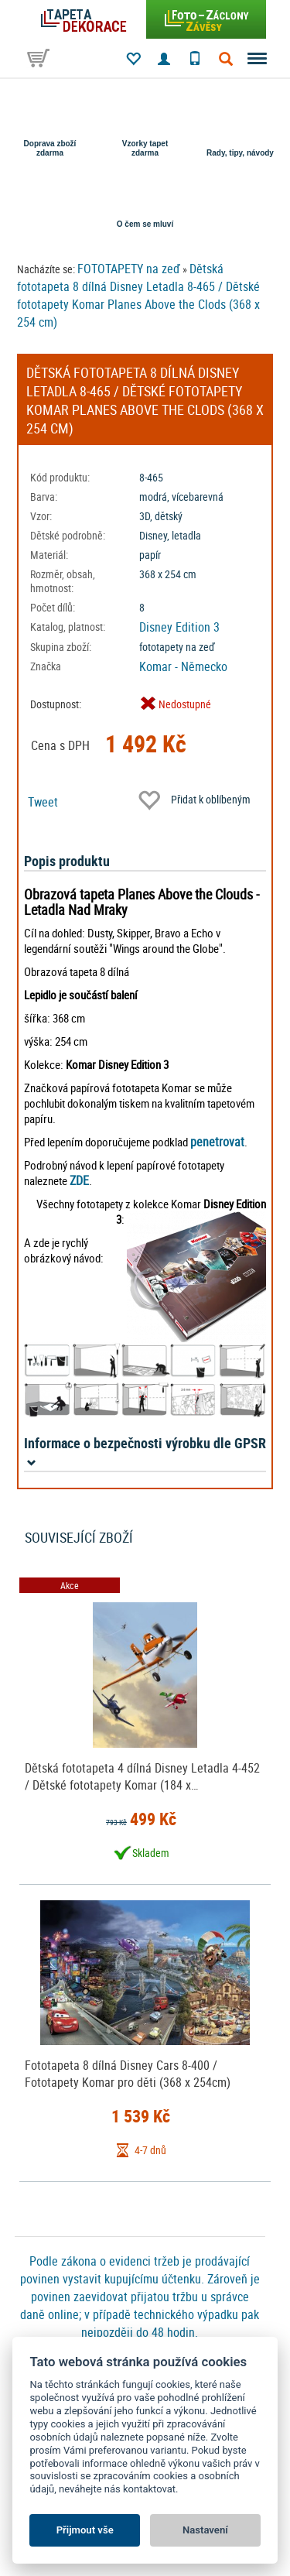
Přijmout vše (85, 2530)
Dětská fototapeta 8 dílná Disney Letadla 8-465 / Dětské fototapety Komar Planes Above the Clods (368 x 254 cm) (138, 295)
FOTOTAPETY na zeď (128, 268)
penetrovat (217, 1141)
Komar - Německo (183, 666)
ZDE (79, 1180)
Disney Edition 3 (179, 626)
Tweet (43, 801)
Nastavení (205, 2530)
